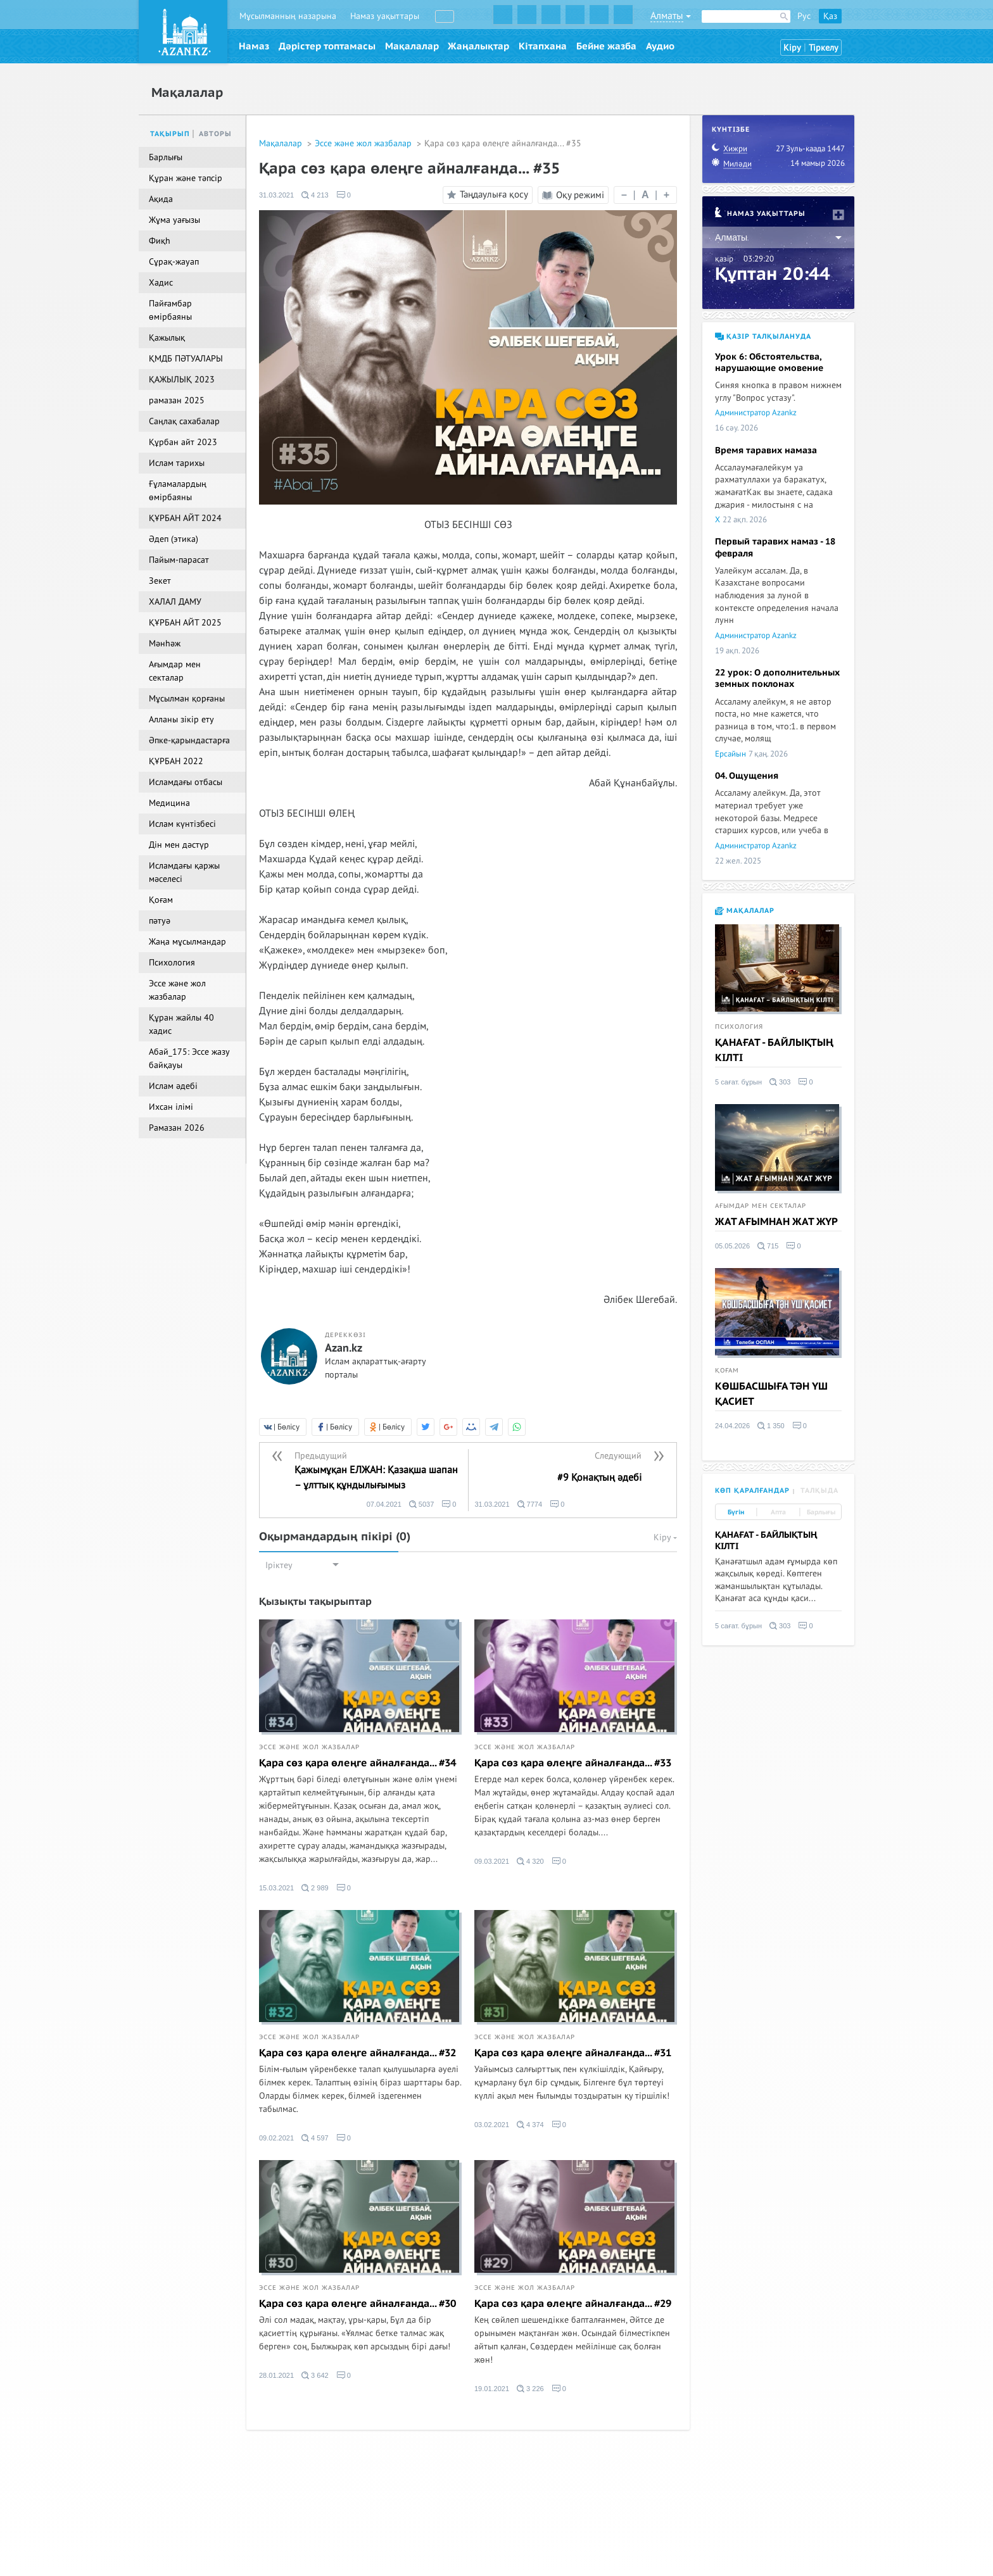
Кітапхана (543, 46)
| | (645, 194)
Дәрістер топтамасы (327, 46)
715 (767, 1246)
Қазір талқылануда (763, 336)
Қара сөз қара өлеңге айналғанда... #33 (572, 1763)
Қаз (830, 16)
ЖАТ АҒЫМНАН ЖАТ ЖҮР (776, 1222)
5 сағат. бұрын (738, 1082)
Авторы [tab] (215, 134)
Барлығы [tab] (821, 1512)
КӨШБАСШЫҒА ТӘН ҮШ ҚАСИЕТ (771, 1394)
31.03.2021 (276, 195)
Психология (739, 1027)
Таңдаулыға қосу (485, 195)
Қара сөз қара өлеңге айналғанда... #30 (357, 2303)
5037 (421, 1504)
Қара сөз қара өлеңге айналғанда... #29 (572, 2303)
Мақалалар (412, 46)
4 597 (315, 2138)
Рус (804, 16)
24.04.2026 (732, 1425)
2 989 (315, 1888)
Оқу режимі (573, 195)
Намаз (254, 46)
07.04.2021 (384, 1504)
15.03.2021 (276, 1888)
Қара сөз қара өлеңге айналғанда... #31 (572, 2053)
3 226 (530, 2388)
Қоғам (727, 1370)
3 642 (315, 2375)
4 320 (530, 1861)
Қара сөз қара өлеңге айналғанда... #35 (502, 143)
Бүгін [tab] (736, 1512)
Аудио (660, 46)
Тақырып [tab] (170, 134)
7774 (530, 1504)
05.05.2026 (732, 1246)
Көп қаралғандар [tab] (752, 1490)
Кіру (792, 47)
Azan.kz (343, 1348)
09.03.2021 (491, 1861)
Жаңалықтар (478, 46)
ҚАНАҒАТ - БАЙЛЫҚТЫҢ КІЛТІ (774, 1050)
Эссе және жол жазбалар (364, 143)
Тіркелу (823, 47)
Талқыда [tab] (819, 1490)
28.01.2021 (276, 2375)
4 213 (315, 195)
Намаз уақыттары (384, 16)
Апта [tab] (778, 1512)
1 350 (771, 1425)
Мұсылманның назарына (287, 16)
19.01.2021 (491, 2388)
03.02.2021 (491, 2124)
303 (779, 1082)
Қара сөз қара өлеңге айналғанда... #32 (357, 2053)
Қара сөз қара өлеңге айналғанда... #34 (357, 1763)
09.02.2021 (276, 2138)
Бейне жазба (606, 46)
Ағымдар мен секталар (760, 1206)
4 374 (530, 2124)
